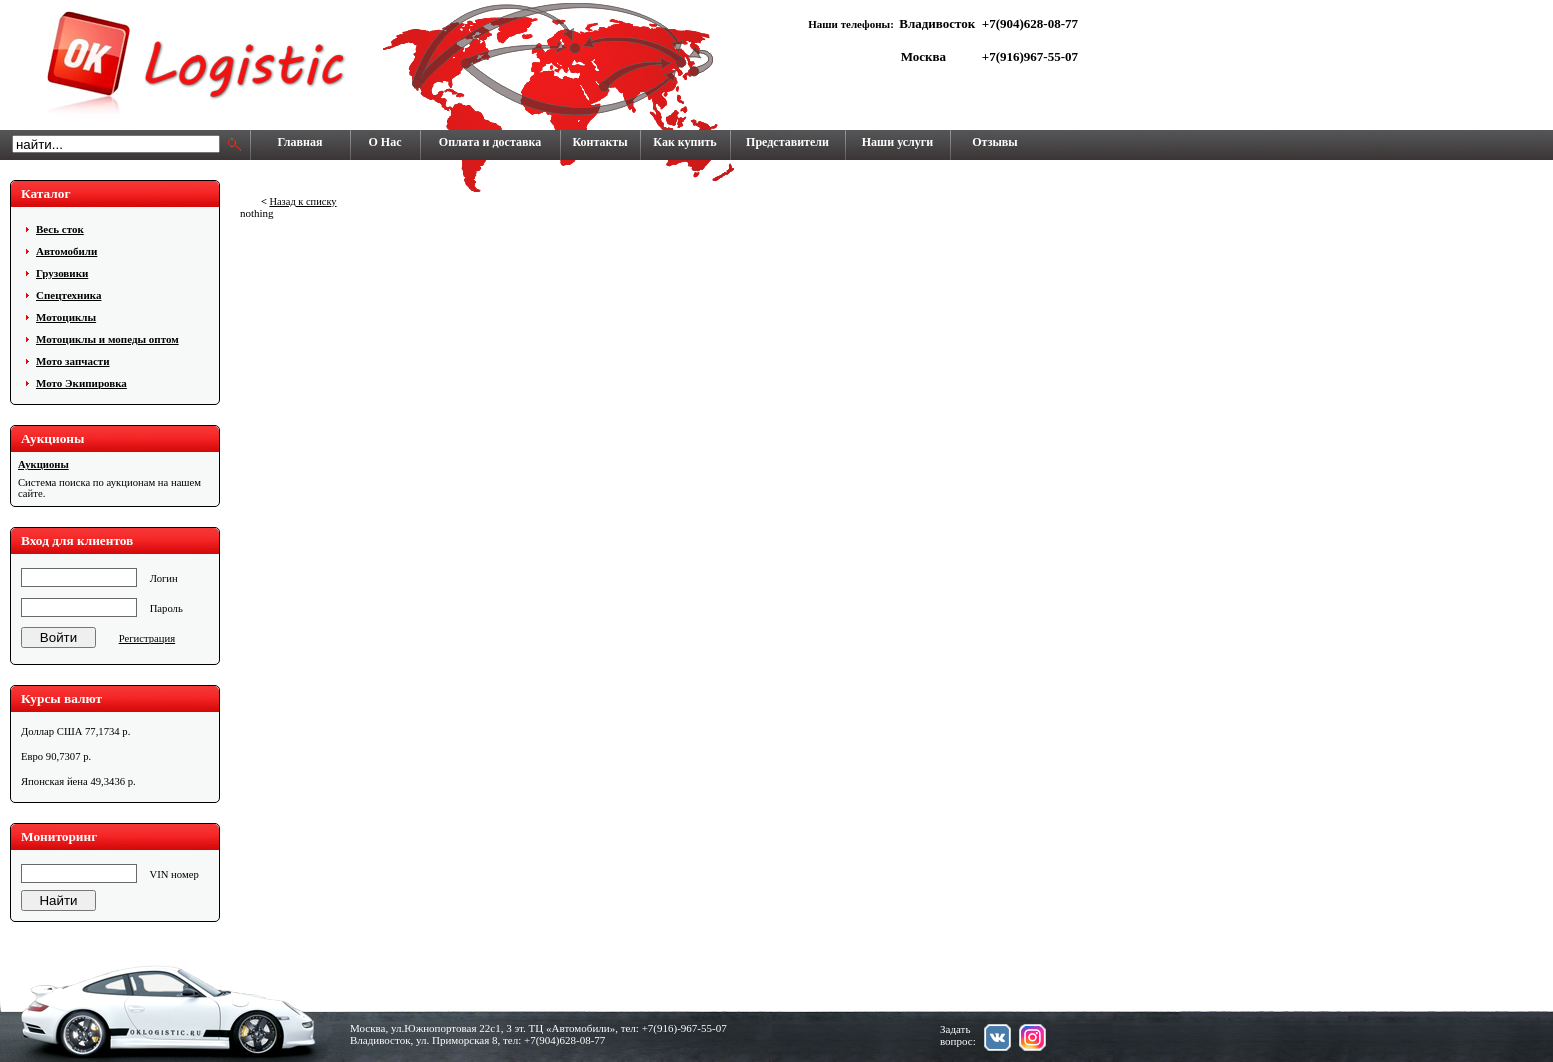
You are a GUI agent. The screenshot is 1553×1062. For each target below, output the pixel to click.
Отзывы (994, 142)
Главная (300, 142)
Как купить (684, 142)
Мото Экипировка (81, 383)
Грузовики (62, 273)
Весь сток (60, 229)
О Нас (385, 142)
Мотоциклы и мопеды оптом (107, 339)
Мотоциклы (66, 317)
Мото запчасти (73, 361)
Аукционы (43, 464)
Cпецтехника (68, 295)
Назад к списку (302, 201)
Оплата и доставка (490, 142)
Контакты (599, 142)
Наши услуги (897, 142)
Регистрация (147, 638)
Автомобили (66, 251)
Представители (787, 142)
